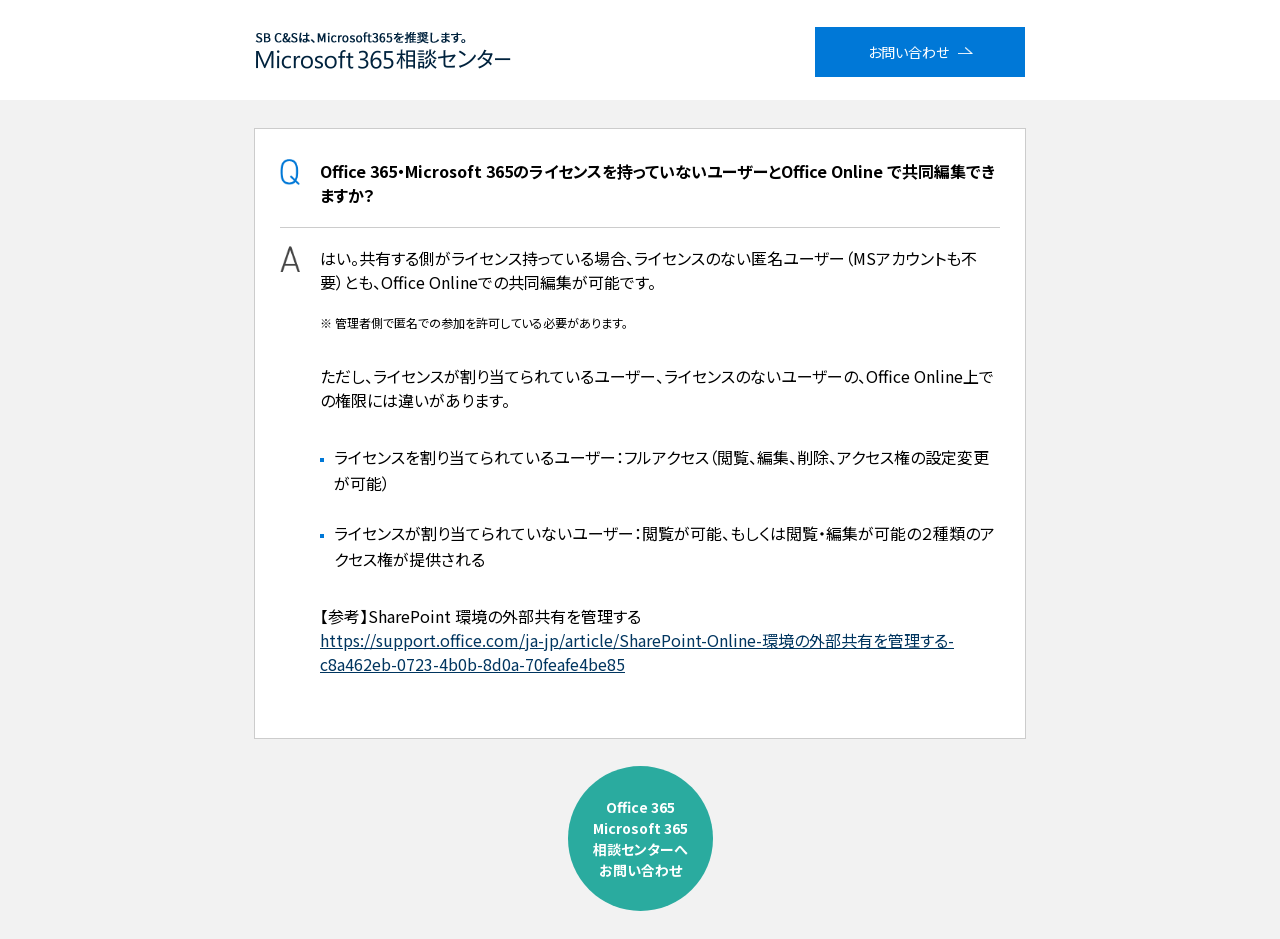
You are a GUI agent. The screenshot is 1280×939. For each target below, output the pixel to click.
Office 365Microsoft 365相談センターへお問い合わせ (640, 838)
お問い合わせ (908, 52)
